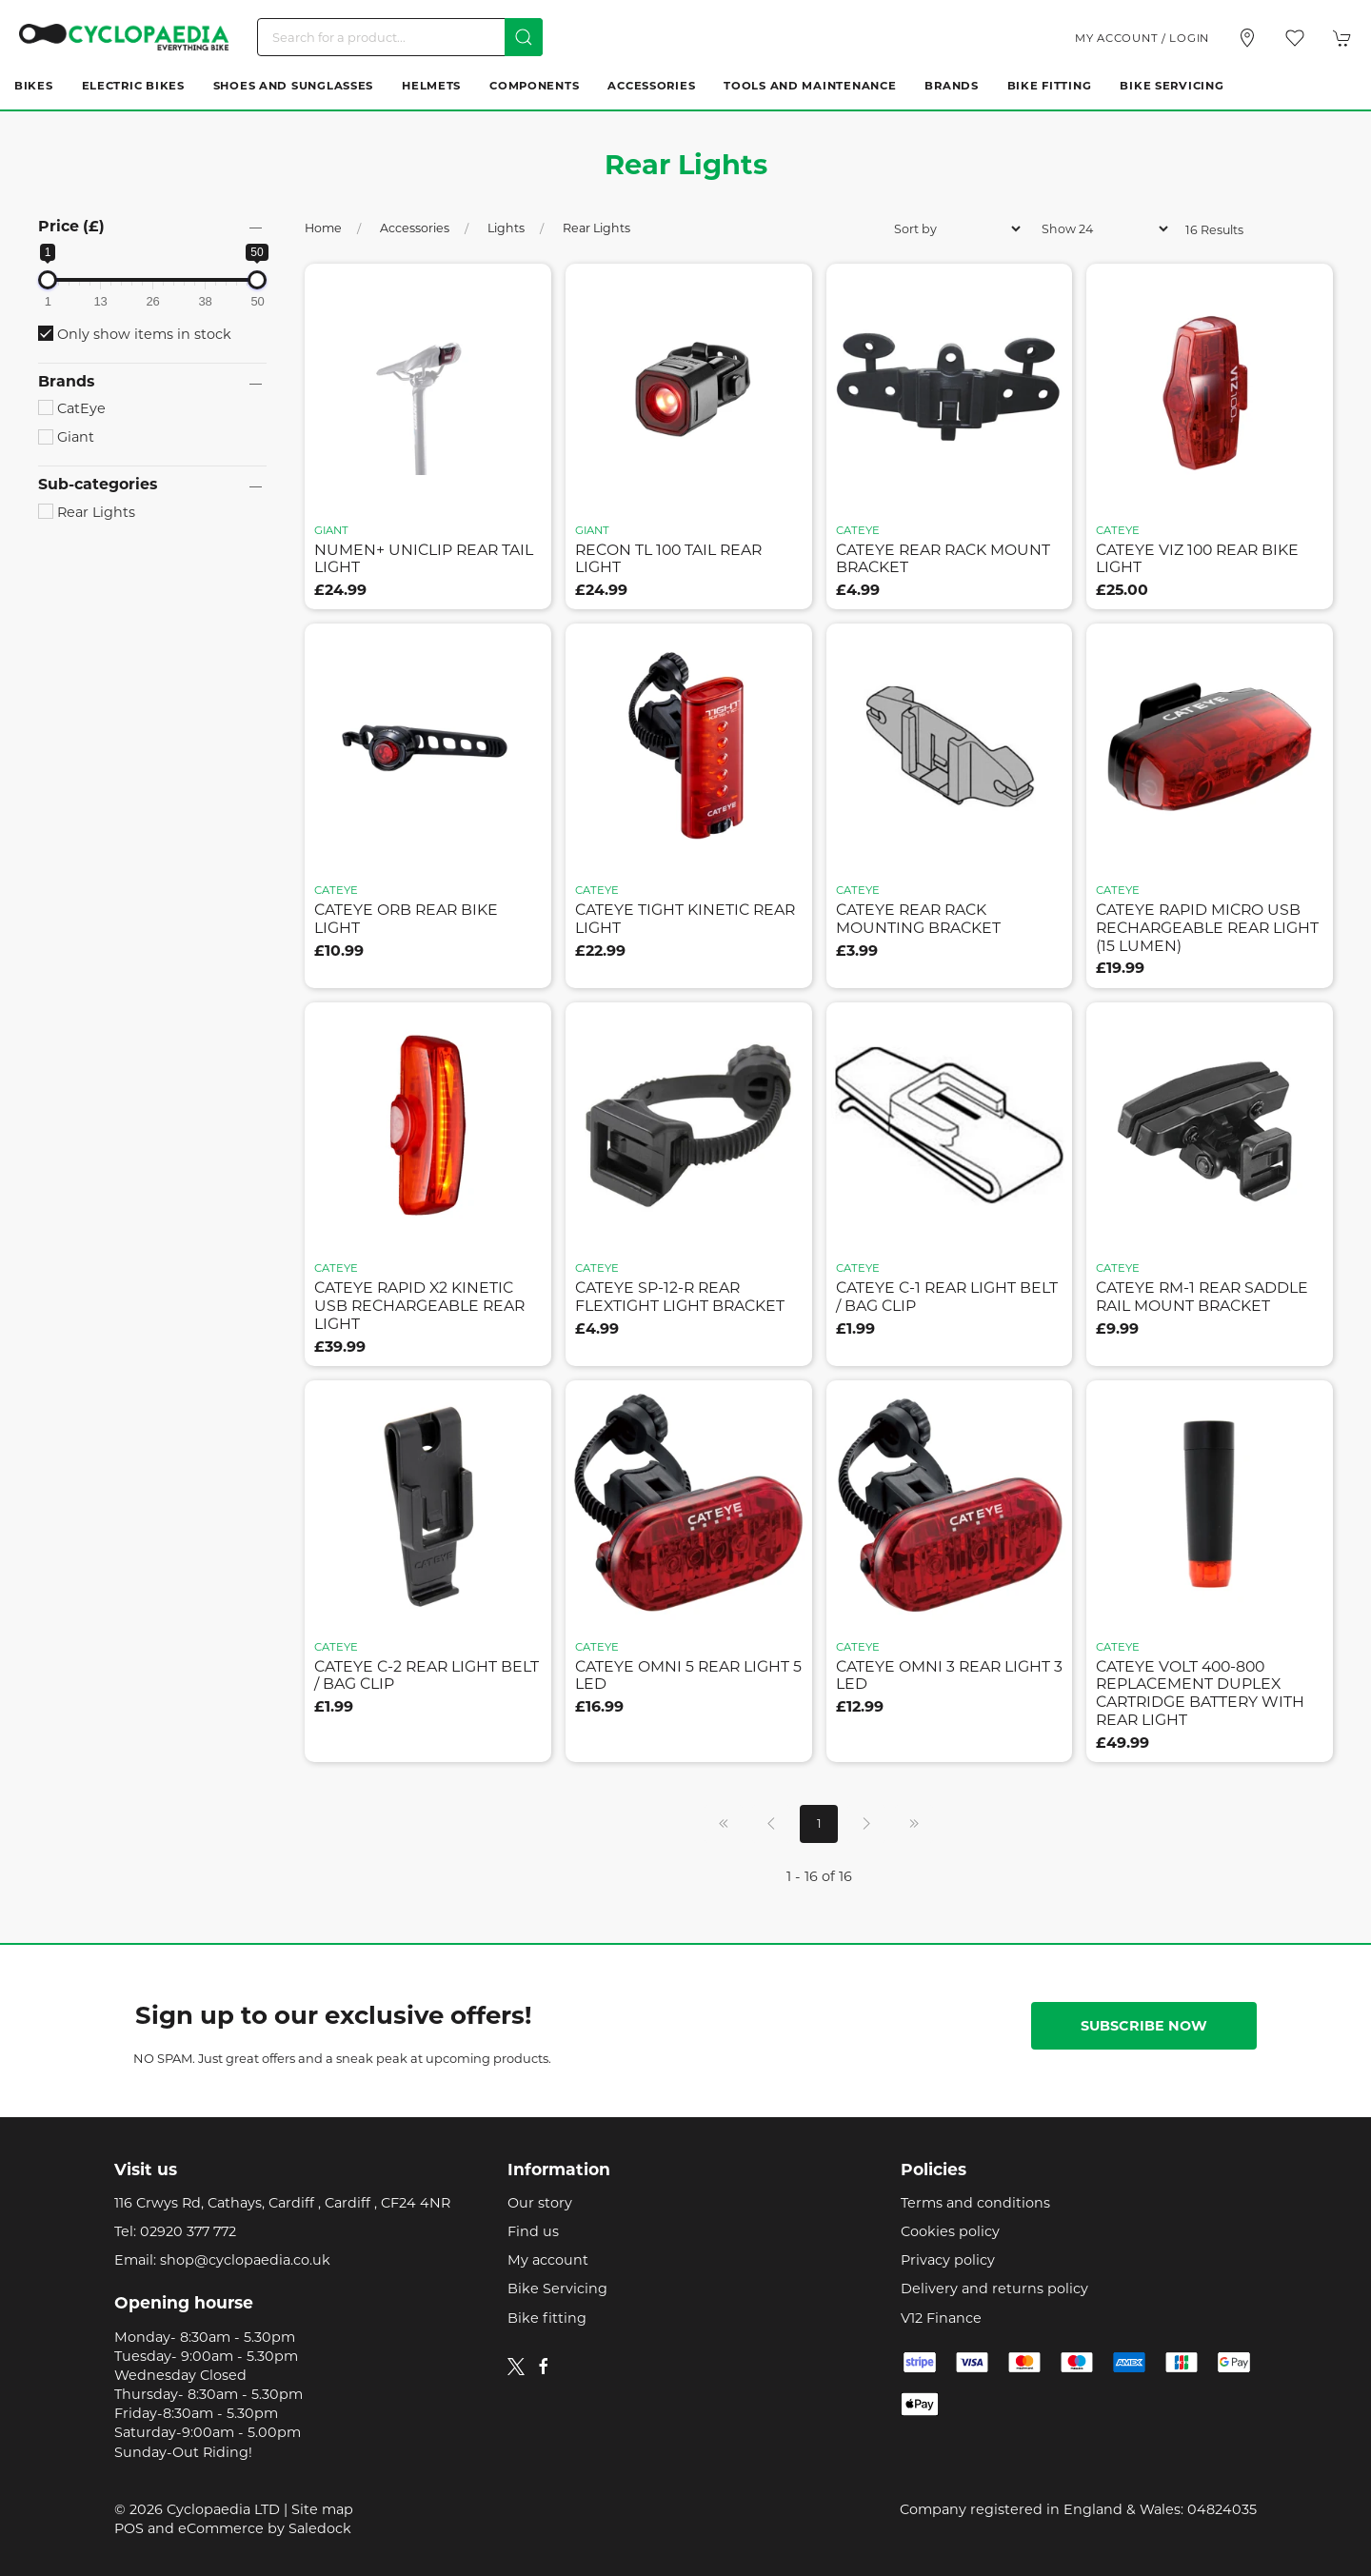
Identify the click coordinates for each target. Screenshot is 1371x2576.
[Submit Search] (524, 37)
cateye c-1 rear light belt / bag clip (947, 1296)
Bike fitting (546, 2318)
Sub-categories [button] (97, 484)
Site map (322, 2509)
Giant (66, 437)
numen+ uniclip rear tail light (423, 559)
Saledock (319, 2528)
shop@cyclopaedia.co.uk (245, 2260)
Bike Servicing (1171, 85)
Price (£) (71, 226)
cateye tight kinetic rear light (685, 919)
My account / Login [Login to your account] (1142, 38)
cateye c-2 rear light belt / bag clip (426, 1675)
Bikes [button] (33, 85)
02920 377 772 (188, 2231)
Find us (533, 2231)
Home (323, 228)
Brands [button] (951, 85)
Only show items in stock (134, 334)
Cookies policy (950, 2231)
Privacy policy (948, 2260)
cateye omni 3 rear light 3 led (949, 1675)
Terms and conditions (975, 2202)
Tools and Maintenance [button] (810, 85)
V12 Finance (941, 2318)
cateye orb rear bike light (406, 919)
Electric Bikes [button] (133, 85)
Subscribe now (1144, 2025)
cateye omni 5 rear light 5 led (688, 1675)
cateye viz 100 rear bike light (1197, 559)
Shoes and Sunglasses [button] (293, 85)
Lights (506, 228)
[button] (1294, 38)
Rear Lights (86, 512)
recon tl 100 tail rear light (668, 559)
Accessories (414, 228)
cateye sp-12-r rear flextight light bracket (680, 1296)
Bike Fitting (1049, 85)
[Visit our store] (1247, 38)
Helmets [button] (431, 85)
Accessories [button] (651, 85)
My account (547, 2260)
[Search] (400, 37)
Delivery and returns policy (994, 2288)
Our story (539, 2202)
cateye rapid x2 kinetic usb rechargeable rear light (419, 1305)
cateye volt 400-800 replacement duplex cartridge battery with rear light (1200, 1693)
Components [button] (534, 85)
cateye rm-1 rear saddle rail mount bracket (1202, 1296)
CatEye (72, 408)
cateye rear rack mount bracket (943, 559)
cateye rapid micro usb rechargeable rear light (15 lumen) (1207, 927)
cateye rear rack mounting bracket (918, 919)
